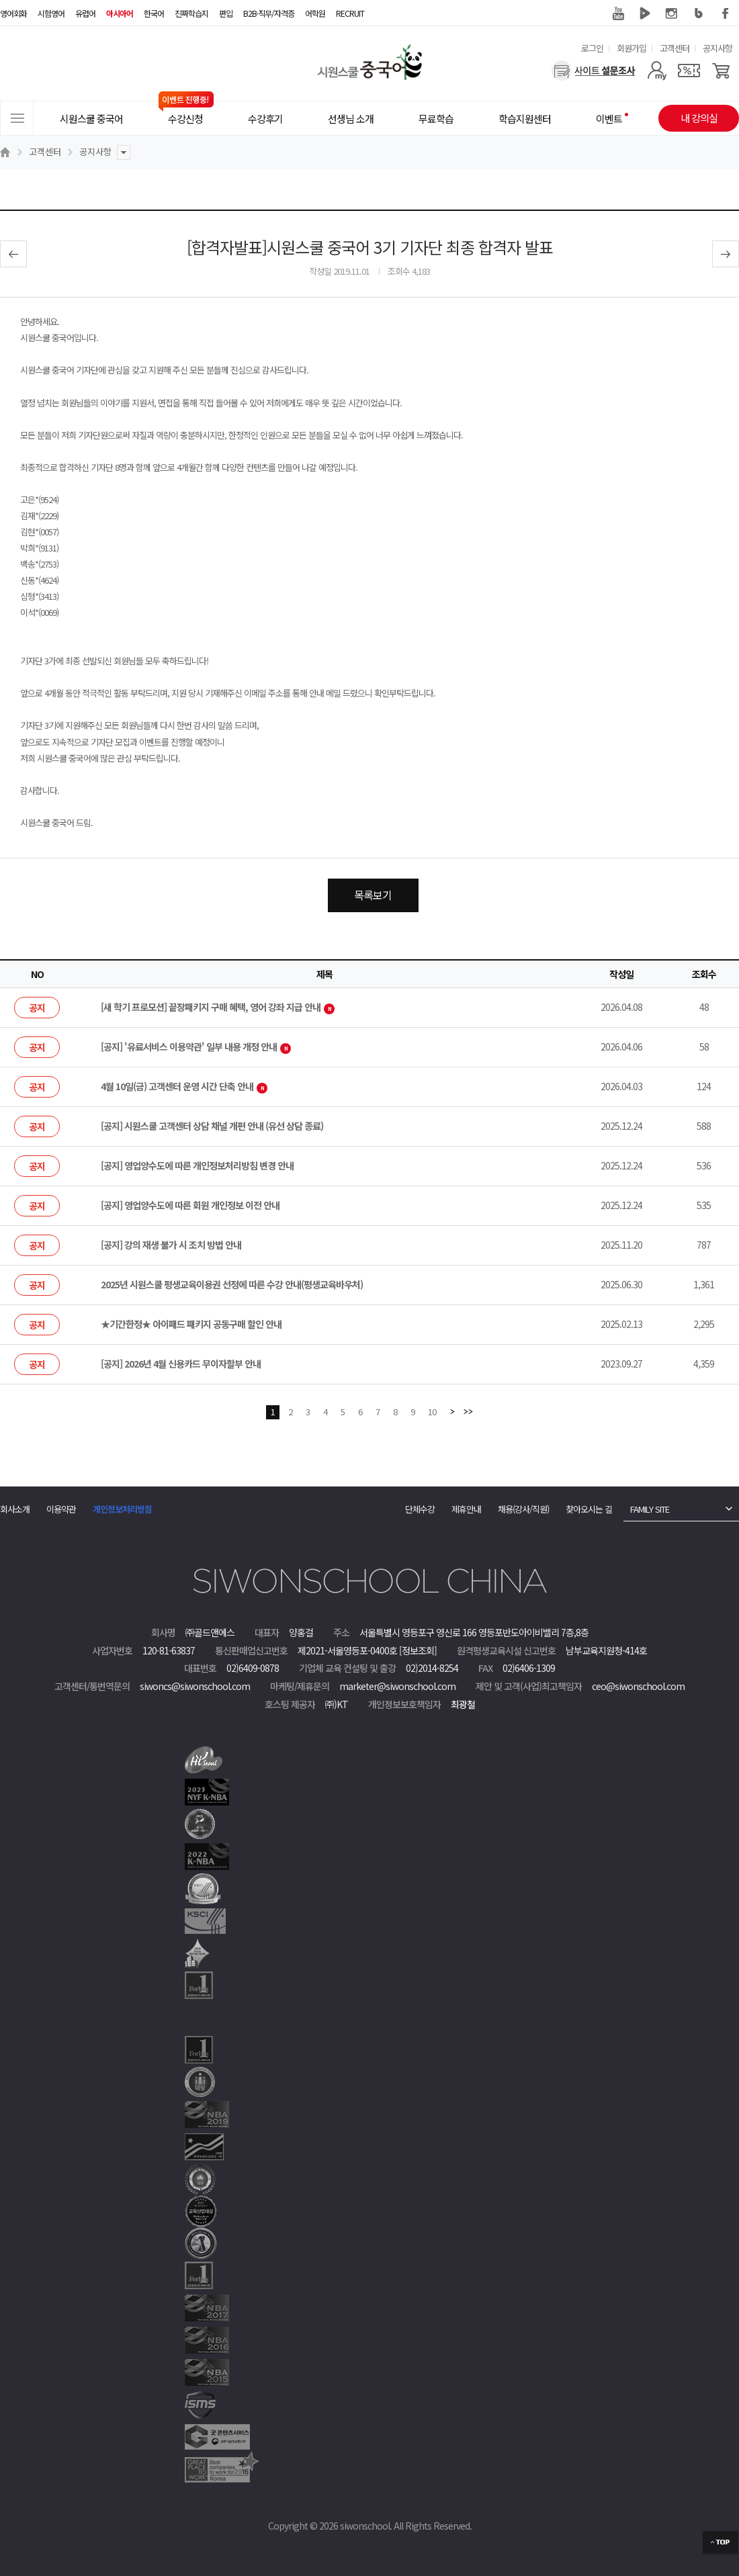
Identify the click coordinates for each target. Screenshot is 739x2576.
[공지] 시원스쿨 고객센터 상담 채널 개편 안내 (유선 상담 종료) (212, 1125)
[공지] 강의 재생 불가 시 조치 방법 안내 (171, 1244)
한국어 (154, 13)
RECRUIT (350, 13)
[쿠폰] (689, 70)
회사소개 (15, 1509)
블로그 (698, 13)
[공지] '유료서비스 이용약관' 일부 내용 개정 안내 (196, 1046)
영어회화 (13, 13)
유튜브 (618, 13)
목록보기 (373, 895)
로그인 (592, 48)
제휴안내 (466, 1509)
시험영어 (51, 13)
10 (432, 1411)
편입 (225, 13)
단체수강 (420, 1509)
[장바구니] (721, 70)
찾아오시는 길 (589, 1509)
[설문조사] (594, 70)
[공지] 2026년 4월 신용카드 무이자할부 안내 (181, 1363)
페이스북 (725, 13)
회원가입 (631, 48)
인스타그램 (671, 13)
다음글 (725, 253)
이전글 (13, 253)
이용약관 (61, 1509)
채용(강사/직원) (523, 1509)
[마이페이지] (657, 70)
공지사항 (717, 48)
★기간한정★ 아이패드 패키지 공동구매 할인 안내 (191, 1324)
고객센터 (674, 48)
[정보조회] (418, 1650)
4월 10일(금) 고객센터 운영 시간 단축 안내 (184, 1086)
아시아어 (119, 13)
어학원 (315, 13)
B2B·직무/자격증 (268, 13)
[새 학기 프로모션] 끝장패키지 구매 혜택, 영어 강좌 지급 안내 (218, 1007)
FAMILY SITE (649, 1509)
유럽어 (85, 13)
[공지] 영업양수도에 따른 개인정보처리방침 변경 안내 (197, 1165)
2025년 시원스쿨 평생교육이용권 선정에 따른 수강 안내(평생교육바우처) (232, 1284)
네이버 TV (645, 13)
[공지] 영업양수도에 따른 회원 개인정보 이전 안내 (190, 1205)
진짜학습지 (191, 13)
